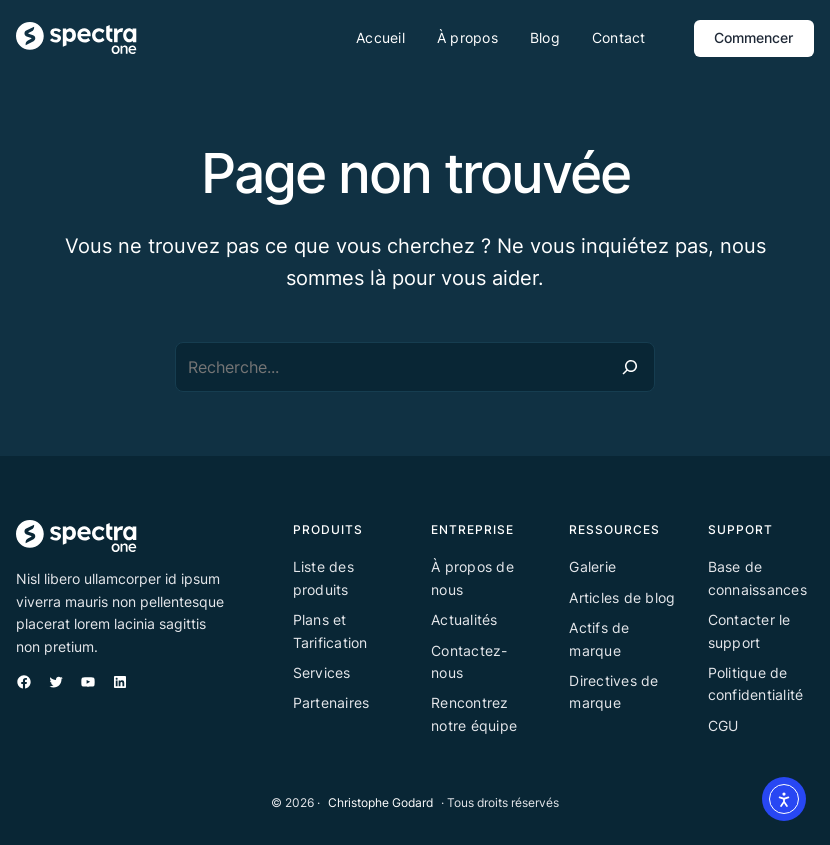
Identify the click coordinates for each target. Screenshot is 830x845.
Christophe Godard (380, 802)
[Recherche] (630, 367)
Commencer (753, 37)
